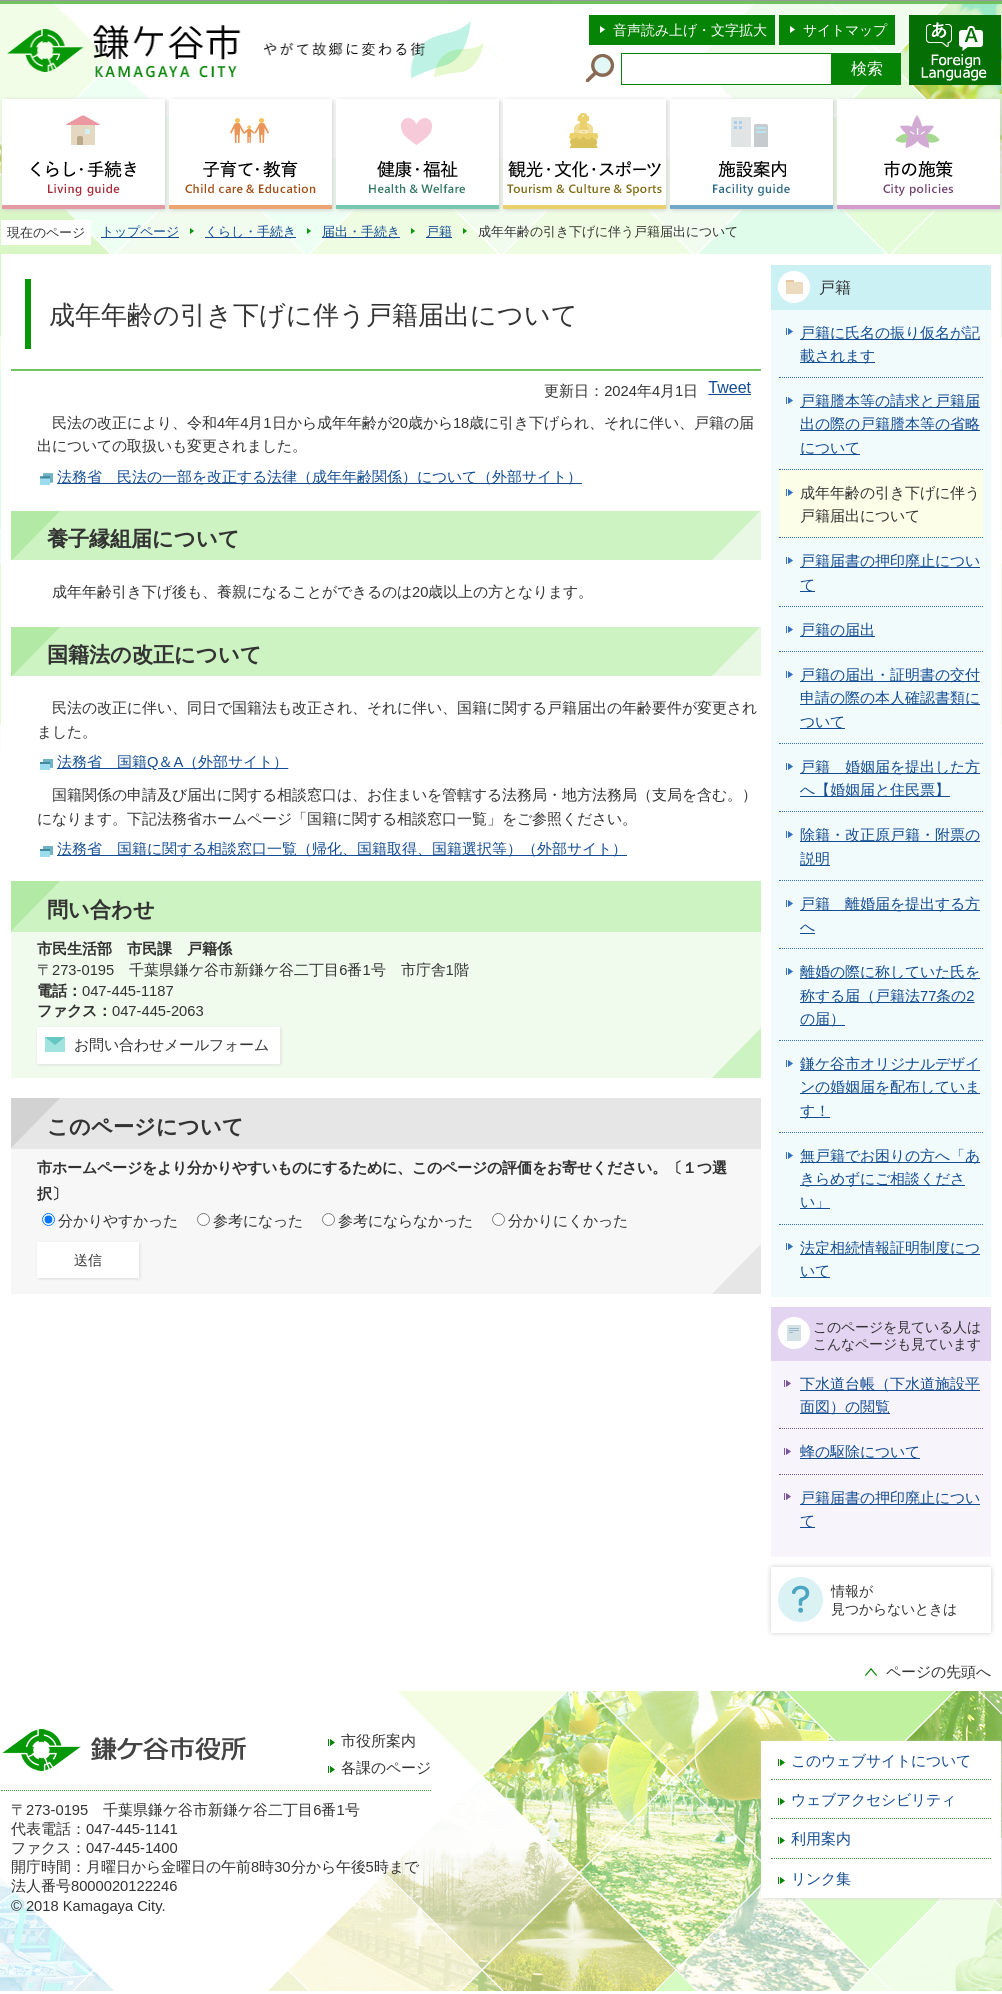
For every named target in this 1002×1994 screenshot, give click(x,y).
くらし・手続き (250, 231)
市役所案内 (378, 1741)
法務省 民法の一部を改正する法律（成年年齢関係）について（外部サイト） (319, 477)
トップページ (140, 231)
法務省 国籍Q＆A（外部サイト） (172, 762)
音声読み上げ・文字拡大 (690, 30)
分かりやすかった (118, 1221)
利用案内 (821, 1839)
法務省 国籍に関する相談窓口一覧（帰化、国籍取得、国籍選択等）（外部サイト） (342, 849)
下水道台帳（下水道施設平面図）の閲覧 (890, 1395)
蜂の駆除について (860, 1452)
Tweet (729, 387)
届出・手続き (361, 231)
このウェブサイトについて (881, 1761)
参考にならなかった (405, 1221)
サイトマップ (845, 30)
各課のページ (386, 1768)
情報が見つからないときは (894, 1600)
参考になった (258, 1221)
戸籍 (439, 231)
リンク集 (821, 1879)
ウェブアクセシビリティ (873, 1800)
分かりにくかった (568, 1221)
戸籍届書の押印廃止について (890, 1509)
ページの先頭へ (938, 1672)
